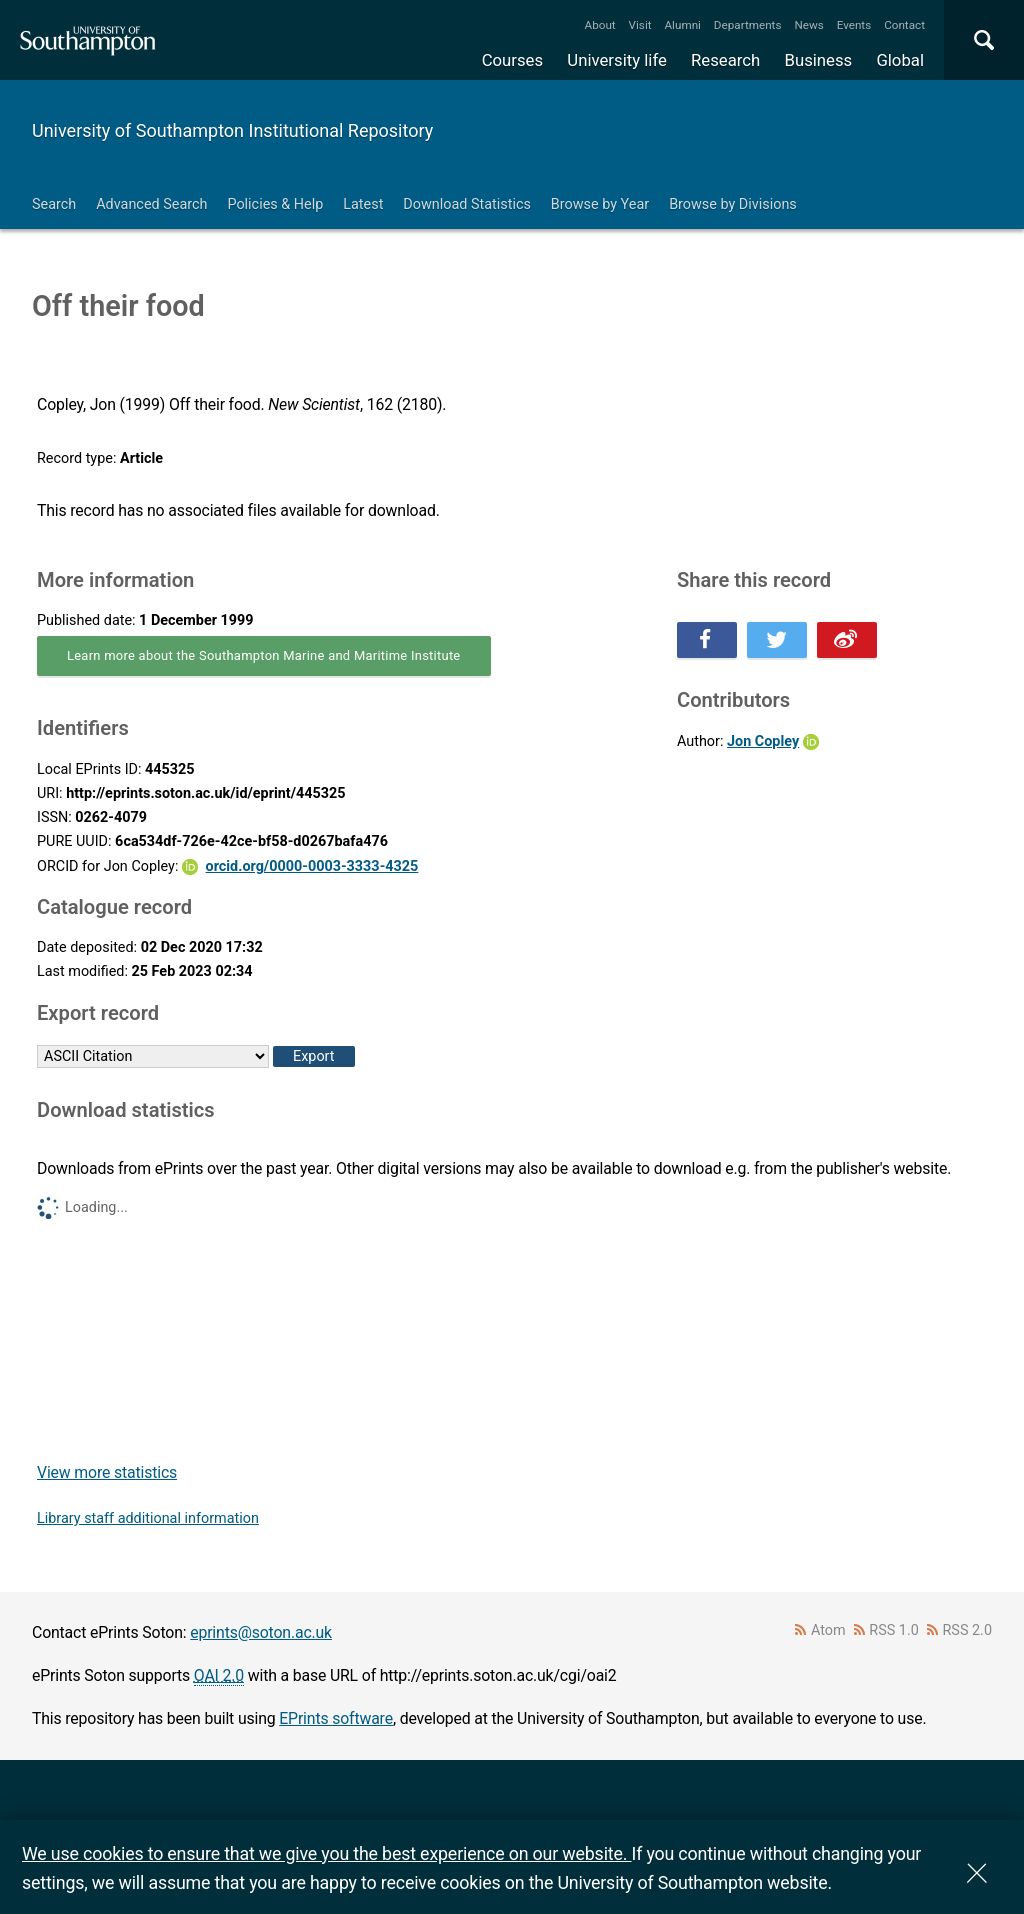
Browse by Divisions (733, 204)
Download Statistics (467, 204)
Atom (828, 1630)
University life (617, 60)
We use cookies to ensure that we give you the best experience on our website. (326, 1853)
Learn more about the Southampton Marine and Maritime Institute (264, 655)
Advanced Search (151, 204)
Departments (748, 25)
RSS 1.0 (894, 1630)
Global (900, 60)
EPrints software (336, 1718)
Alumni (682, 25)
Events (854, 25)
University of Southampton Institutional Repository (232, 130)
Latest (363, 204)
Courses (512, 60)
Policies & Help (275, 204)
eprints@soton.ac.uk (261, 1632)
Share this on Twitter (777, 640)
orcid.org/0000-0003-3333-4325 (312, 866)
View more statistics (107, 1472)
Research (725, 60)
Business (819, 60)
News (808, 25)
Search (54, 204)
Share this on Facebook (707, 640)
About (600, 25)
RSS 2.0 (968, 1630)
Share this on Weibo (847, 640)
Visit (640, 25)
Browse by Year (600, 204)
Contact (904, 25)
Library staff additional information (148, 1518)
